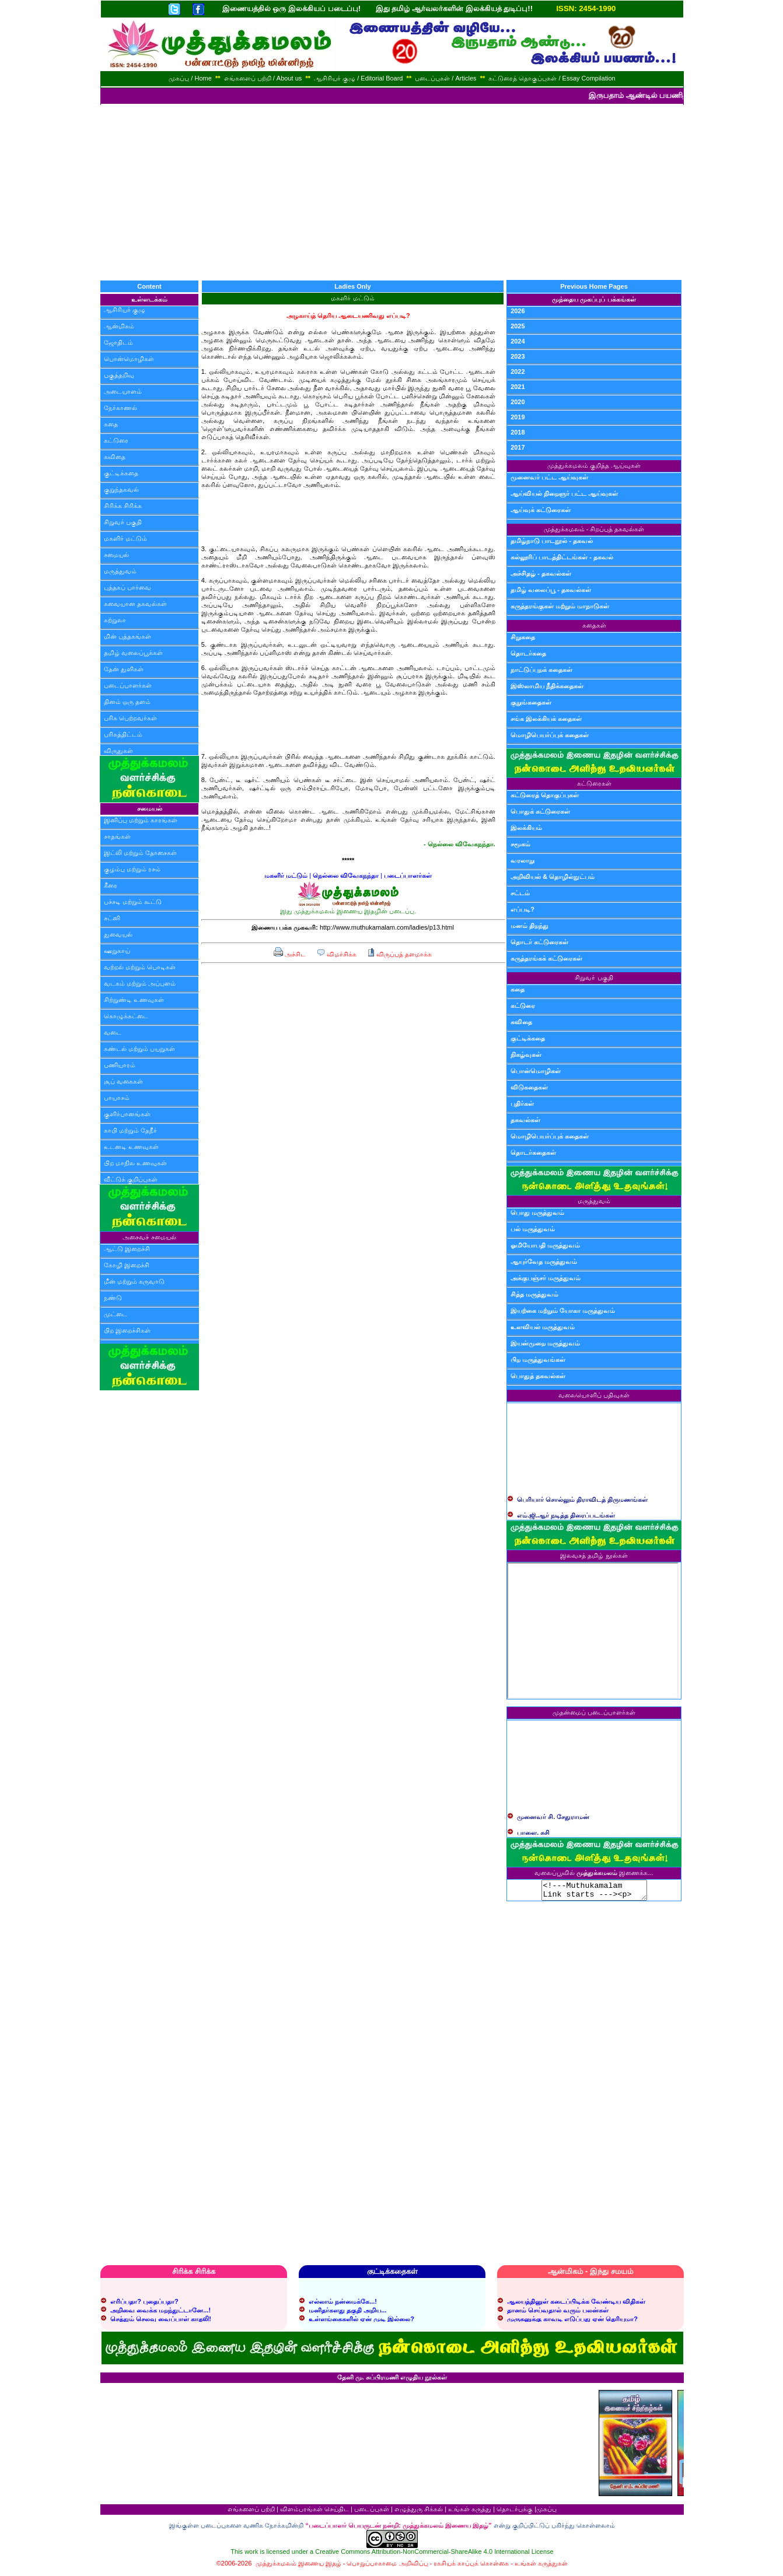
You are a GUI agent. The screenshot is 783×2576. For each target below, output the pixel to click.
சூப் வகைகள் (123, 1081)
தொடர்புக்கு (515, 2512)
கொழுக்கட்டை (126, 1015)
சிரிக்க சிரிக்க (123, 505)
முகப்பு (546, 2512)
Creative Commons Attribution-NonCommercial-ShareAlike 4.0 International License (434, 2555)
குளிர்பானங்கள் (127, 1113)
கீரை (110, 885)
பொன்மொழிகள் (129, 358)
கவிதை (114, 456)
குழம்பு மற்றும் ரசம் (132, 868)
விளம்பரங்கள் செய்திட (314, 2512)
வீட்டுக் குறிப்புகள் (131, 1179)
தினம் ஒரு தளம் (127, 701)
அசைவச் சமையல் (149, 1236)
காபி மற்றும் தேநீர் (130, 1130)
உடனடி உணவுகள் (131, 1146)
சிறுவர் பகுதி (123, 521)
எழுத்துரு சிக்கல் (418, 2512)
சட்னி (112, 917)
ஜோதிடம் (118, 342)
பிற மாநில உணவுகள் (135, 1162)
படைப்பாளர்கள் (128, 685)
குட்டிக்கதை (121, 472)
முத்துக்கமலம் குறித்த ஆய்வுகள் (594, 465)
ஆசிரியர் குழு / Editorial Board (358, 78)
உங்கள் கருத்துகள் (541, 2566)
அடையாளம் (123, 391)
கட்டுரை (116, 440)
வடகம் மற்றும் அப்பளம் (140, 983)
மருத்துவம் (120, 570)
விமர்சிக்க (336, 954)
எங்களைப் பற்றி (251, 2512)
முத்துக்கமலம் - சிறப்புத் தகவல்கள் (594, 528)
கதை (111, 423)
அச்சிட (290, 954)
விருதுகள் (118, 750)
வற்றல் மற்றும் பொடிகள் (140, 966)
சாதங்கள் (117, 836)
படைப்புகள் (371, 2512)
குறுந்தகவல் (121, 489)
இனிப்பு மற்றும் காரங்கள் (140, 819)
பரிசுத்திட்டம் (123, 734)
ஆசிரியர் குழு (124, 309)
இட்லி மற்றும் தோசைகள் (140, 852)
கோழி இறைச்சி (126, 1264)
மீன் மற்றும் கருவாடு (134, 1281)
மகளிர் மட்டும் (125, 538)
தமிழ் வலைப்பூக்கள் (133, 652)
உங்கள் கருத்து (469, 2512)
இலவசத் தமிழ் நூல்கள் (593, 1555)
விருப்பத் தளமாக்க (399, 954)
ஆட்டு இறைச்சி (127, 1248)
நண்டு (113, 1297)
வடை (112, 1032)
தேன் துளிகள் (124, 668)
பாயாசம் (117, 1097)
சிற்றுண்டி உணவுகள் (134, 999)
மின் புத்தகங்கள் (127, 636)
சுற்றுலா (115, 619)
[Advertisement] (391, 192)
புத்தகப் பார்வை (127, 587)
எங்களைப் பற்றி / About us (263, 78)
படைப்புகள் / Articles (445, 78)
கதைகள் (594, 625)
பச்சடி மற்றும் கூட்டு (133, 901)
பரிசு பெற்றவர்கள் (130, 717)
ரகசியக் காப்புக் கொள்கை (471, 2566)
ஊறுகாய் (117, 950)
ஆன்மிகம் (119, 326)
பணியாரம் (119, 1064)
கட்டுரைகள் (594, 783)
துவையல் (118, 934)
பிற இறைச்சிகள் (127, 1330)
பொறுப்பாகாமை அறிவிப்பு (387, 2566)
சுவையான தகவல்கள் (135, 603)
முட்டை (115, 1313)
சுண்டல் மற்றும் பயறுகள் (139, 1048)
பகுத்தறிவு (119, 374)
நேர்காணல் (120, 407)
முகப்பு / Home (190, 78)
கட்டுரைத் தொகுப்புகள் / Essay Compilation (551, 78)
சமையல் (116, 554)
